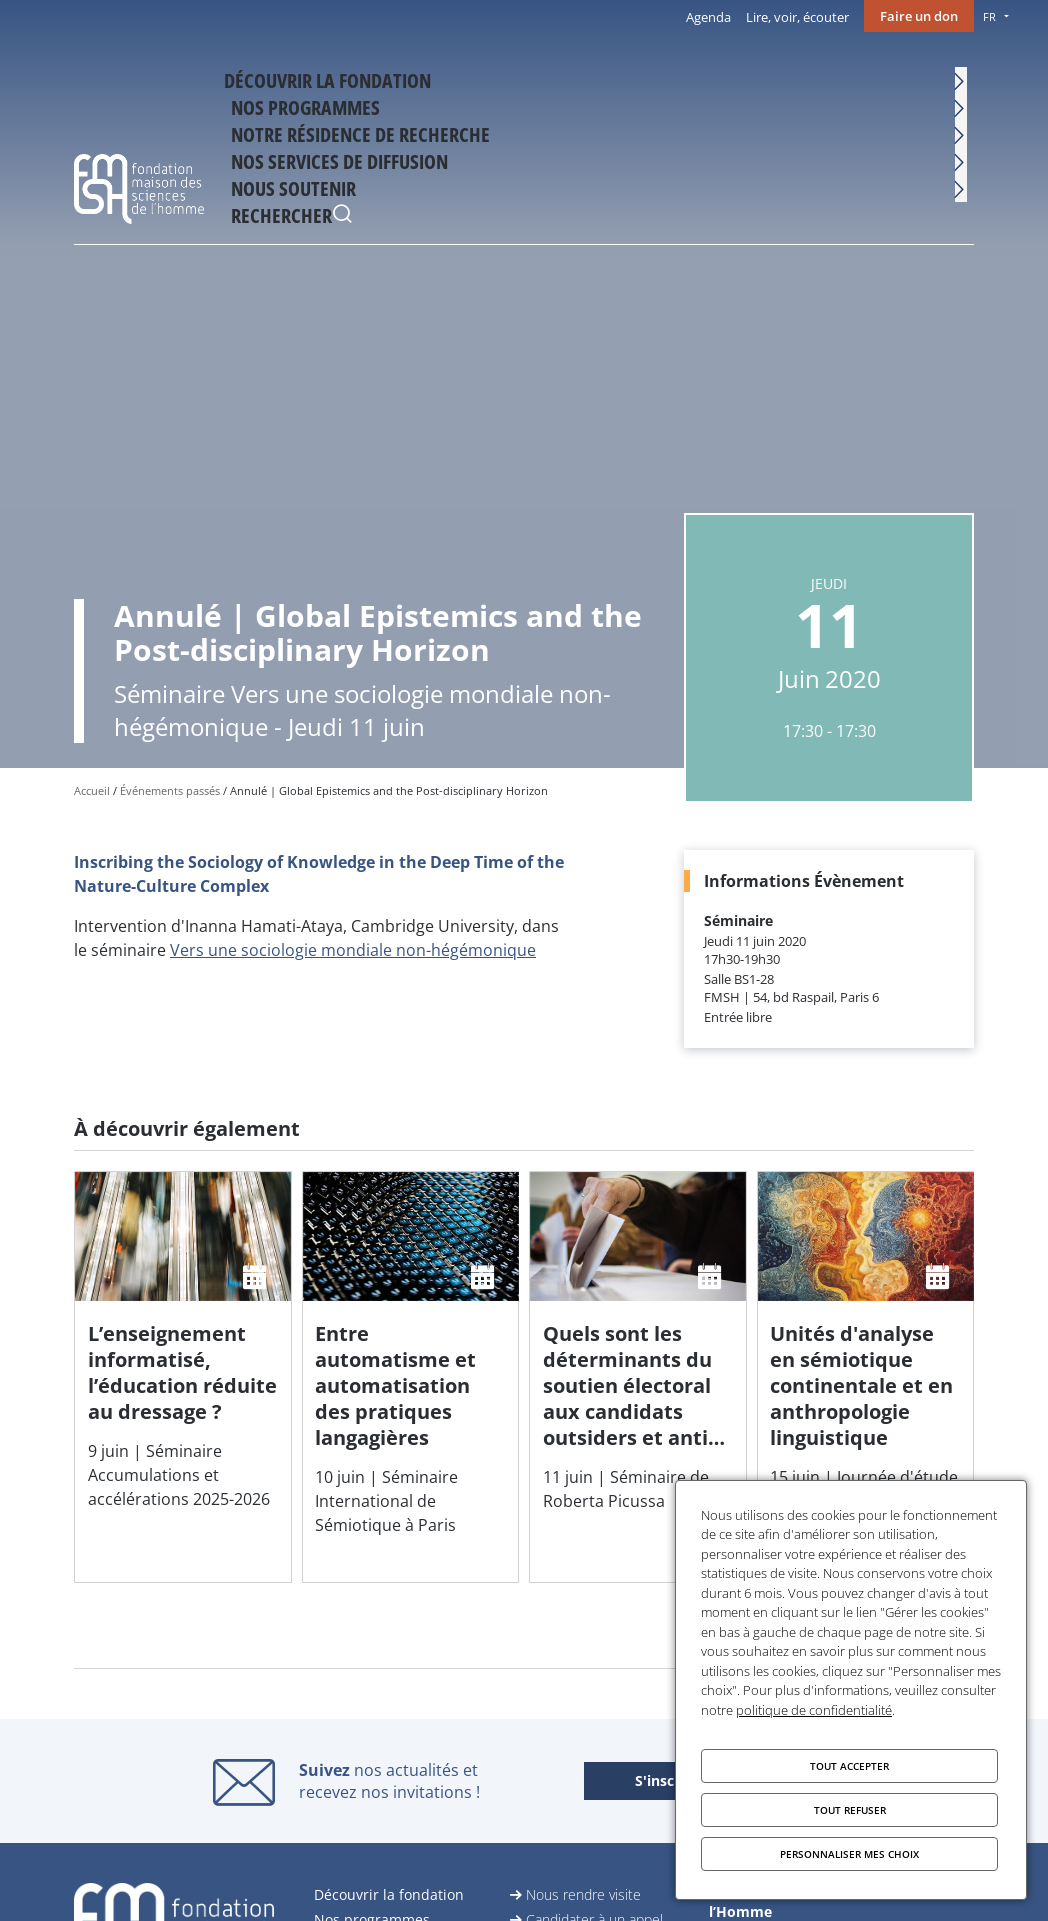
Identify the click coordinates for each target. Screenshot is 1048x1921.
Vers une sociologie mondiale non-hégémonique (353, 950)
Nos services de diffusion (722, 86)
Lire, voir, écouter (797, 17)
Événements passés (170, 790)
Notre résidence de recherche (547, 86)
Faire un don (919, 16)
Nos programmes (416, 86)
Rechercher (954, 89)
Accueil (92, 790)
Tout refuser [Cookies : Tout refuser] (850, 1810)
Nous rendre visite (583, 1894)
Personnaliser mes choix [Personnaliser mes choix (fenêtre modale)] (849, 1854)
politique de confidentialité (814, 1710)
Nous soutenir (863, 86)
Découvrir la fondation (263, 86)
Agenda (708, 17)
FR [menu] (989, 16)
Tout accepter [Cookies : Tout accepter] (849, 1766)
